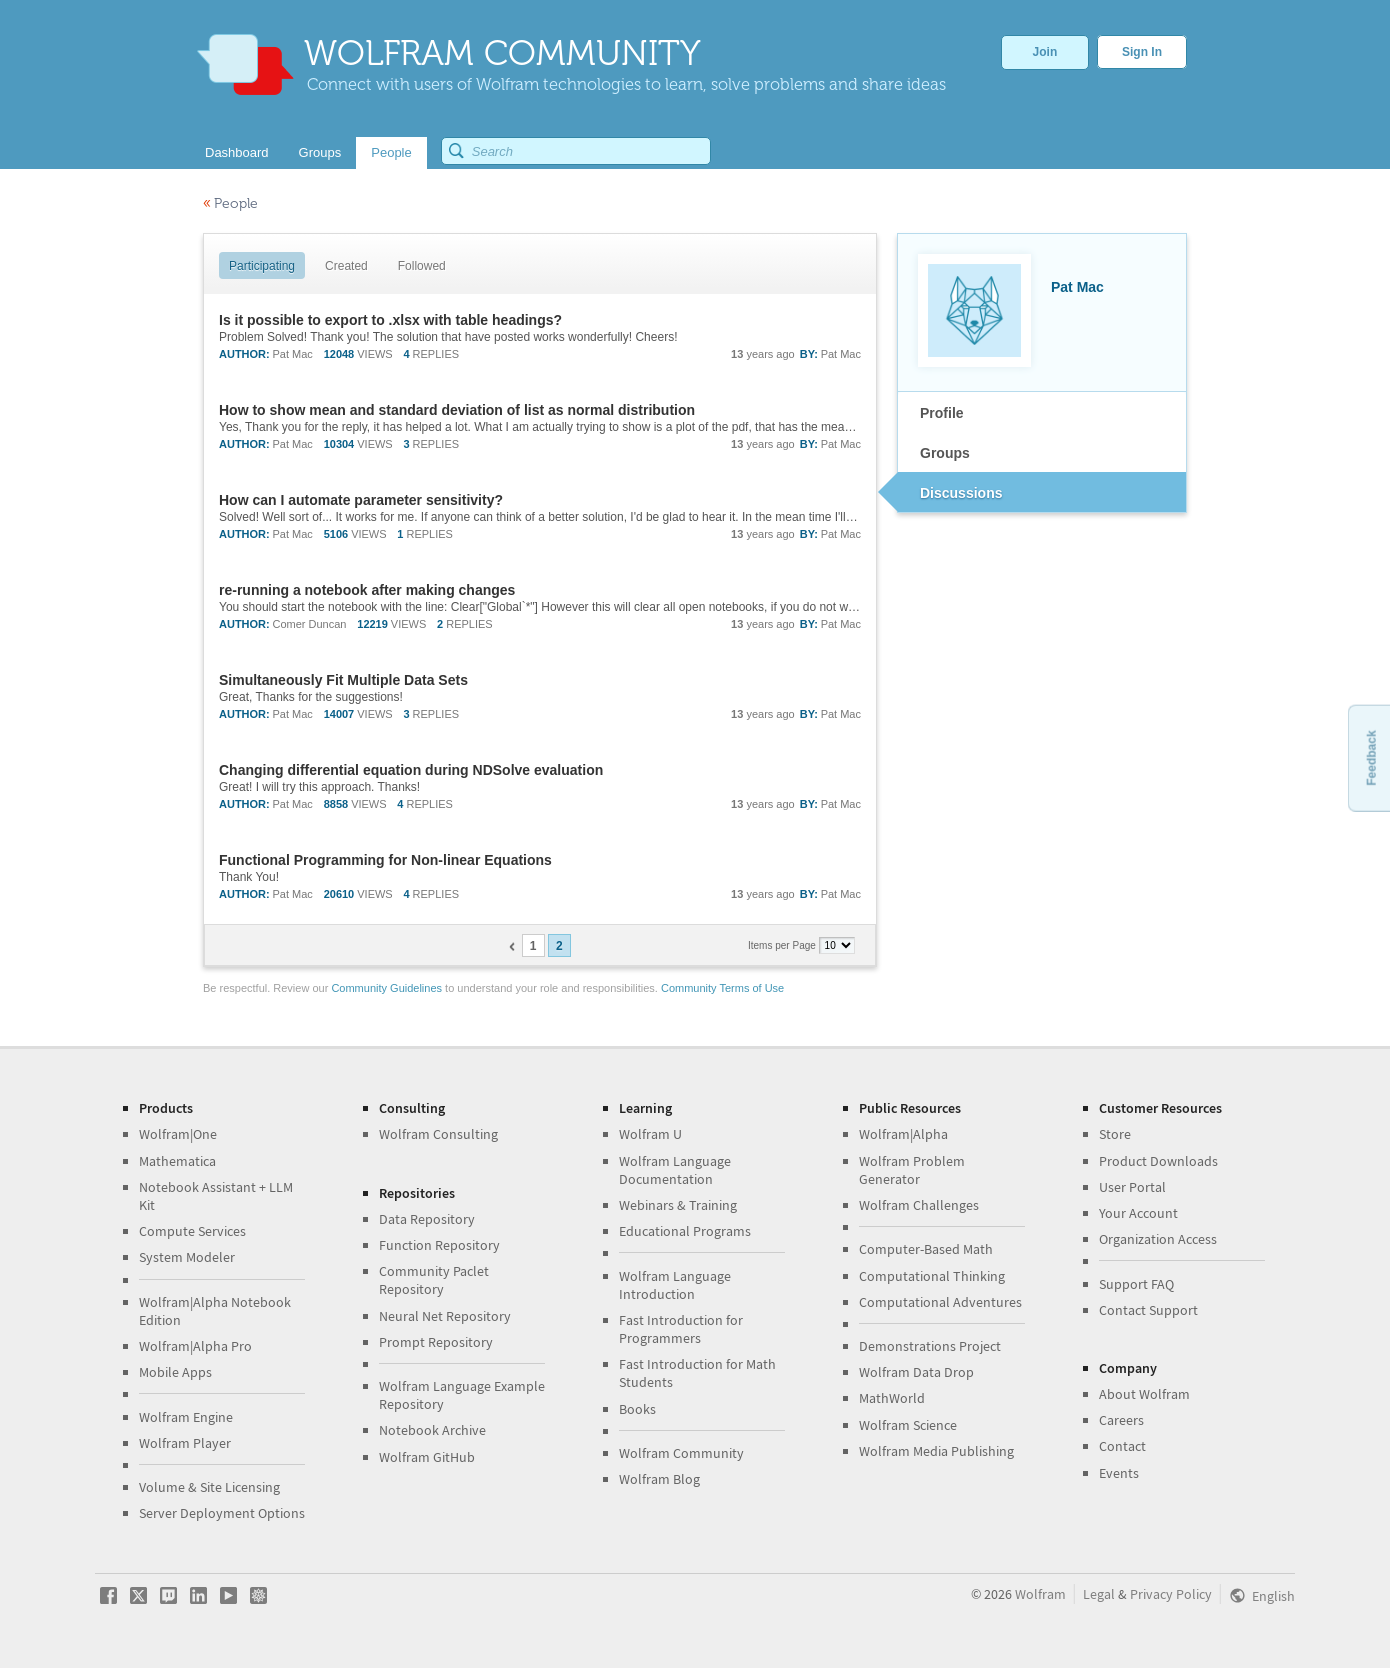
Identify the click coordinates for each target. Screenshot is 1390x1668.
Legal (1099, 1594)
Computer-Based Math (926, 1249)
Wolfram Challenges (919, 1205)
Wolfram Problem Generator (912, 1170)
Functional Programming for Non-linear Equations (385, 860)
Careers (1121, 1420)
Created (346, 266)
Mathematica (177, 1161)
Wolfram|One (178, 1134)
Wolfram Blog (659, 1479)
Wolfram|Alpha (903, 1134)
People (230, 203)
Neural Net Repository (445, 1316)
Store (1115, 1134)
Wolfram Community (681, 1453)
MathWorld (892, 1398)
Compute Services (192, 1231)
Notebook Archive (432, 1430)
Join (1045, 52)
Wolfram (1040, 1594)
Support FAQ (1136, 1284)
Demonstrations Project (930, 1346)
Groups (945, 453)
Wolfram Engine (186, 1417)
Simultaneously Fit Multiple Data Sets (343, 680)
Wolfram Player (185, 1443)
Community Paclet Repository (434, 1280)
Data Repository (427, 1219)
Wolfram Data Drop (916, 1372)
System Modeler (187, 1257)
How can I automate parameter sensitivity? (361, 500)
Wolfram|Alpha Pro (195, 1346)
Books (637, 1409)
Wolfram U (650, 1134)
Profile (942, 413)
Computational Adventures (940, 1302)
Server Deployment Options (222, 1513)
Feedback (1371, 757)
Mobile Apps (175, 1372)
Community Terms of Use (722, 988)
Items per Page (783, 945)
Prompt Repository (436, 1342)
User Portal (1132, 1187)
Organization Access (1158, 1239)
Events (1119, 1473)
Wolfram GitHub (427, 1457)
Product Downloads (1158, 1161)
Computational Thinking (932, 1276)
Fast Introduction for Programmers (681, 1329)
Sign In (1142, 52)
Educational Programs (685, 1231)
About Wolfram (1144, 1394)
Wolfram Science (908, 1425)
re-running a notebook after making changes (367, 590)
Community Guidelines (386, 988)
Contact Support (1148, 1310)
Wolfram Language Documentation (675, 1170)
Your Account (1138, 1213)
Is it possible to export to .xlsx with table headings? (390, 320)
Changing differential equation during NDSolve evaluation (411, 770)
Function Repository (439, 1245)
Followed (422, 266)
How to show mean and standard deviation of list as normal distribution (457, 410)
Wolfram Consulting (438, 1134)
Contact (1122, 1446)
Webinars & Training (678, 1205)
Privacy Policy (1171, 1594)
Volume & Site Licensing (209, 1487)
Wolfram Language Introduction (675, 1285)
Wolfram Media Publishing (936, 1451)
